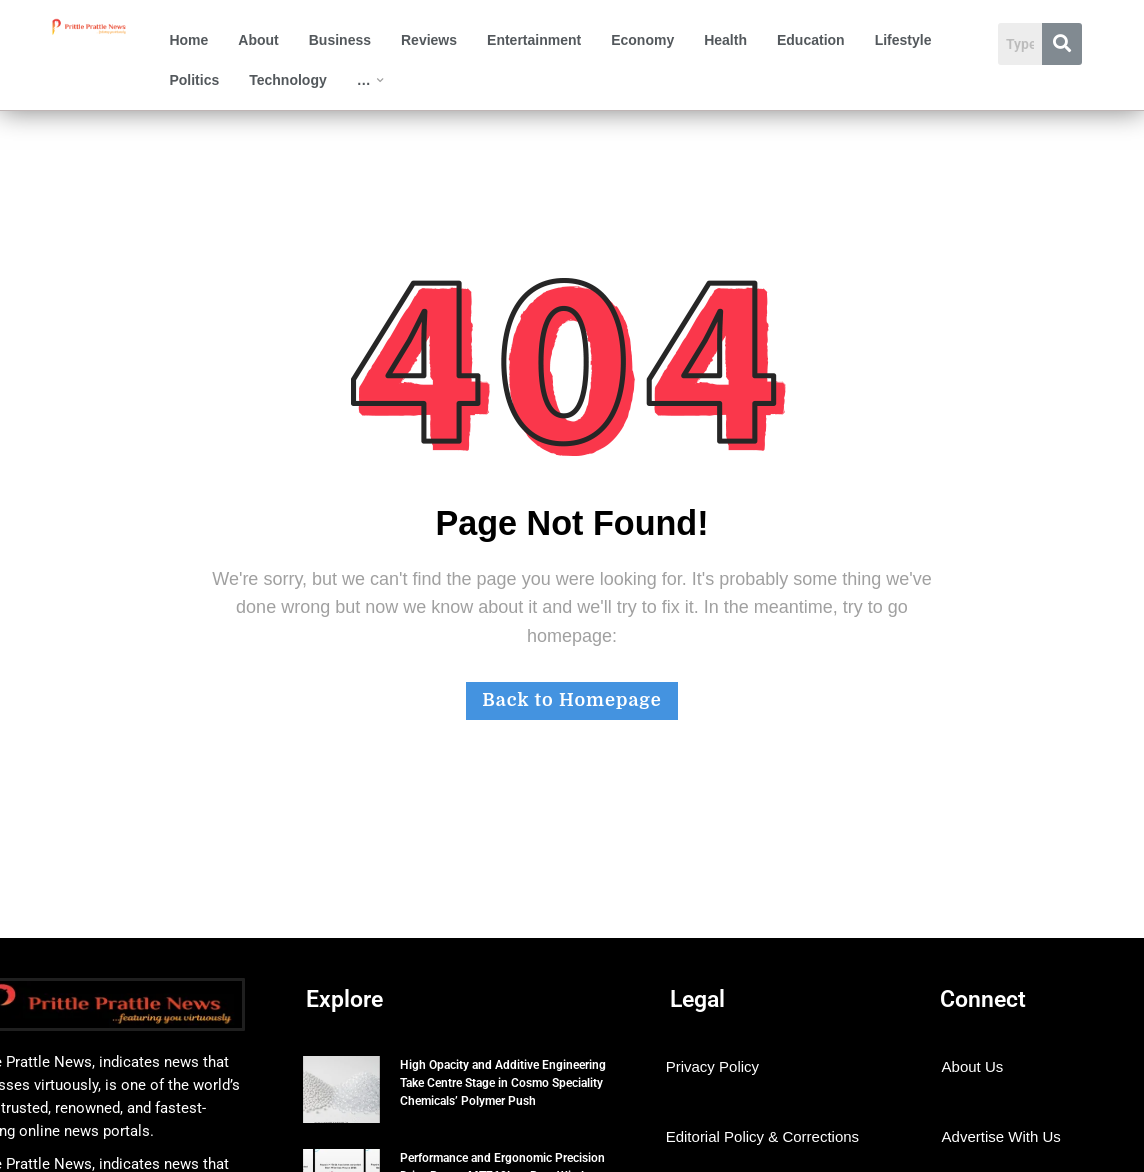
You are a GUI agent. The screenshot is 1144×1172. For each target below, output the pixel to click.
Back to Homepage (571, 700)
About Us (973, 1066)
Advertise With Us (1001, 1136)
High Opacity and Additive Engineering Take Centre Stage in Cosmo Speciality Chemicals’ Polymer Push (503, 1083)
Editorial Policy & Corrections (762, 1136)
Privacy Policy (712, 1066)
